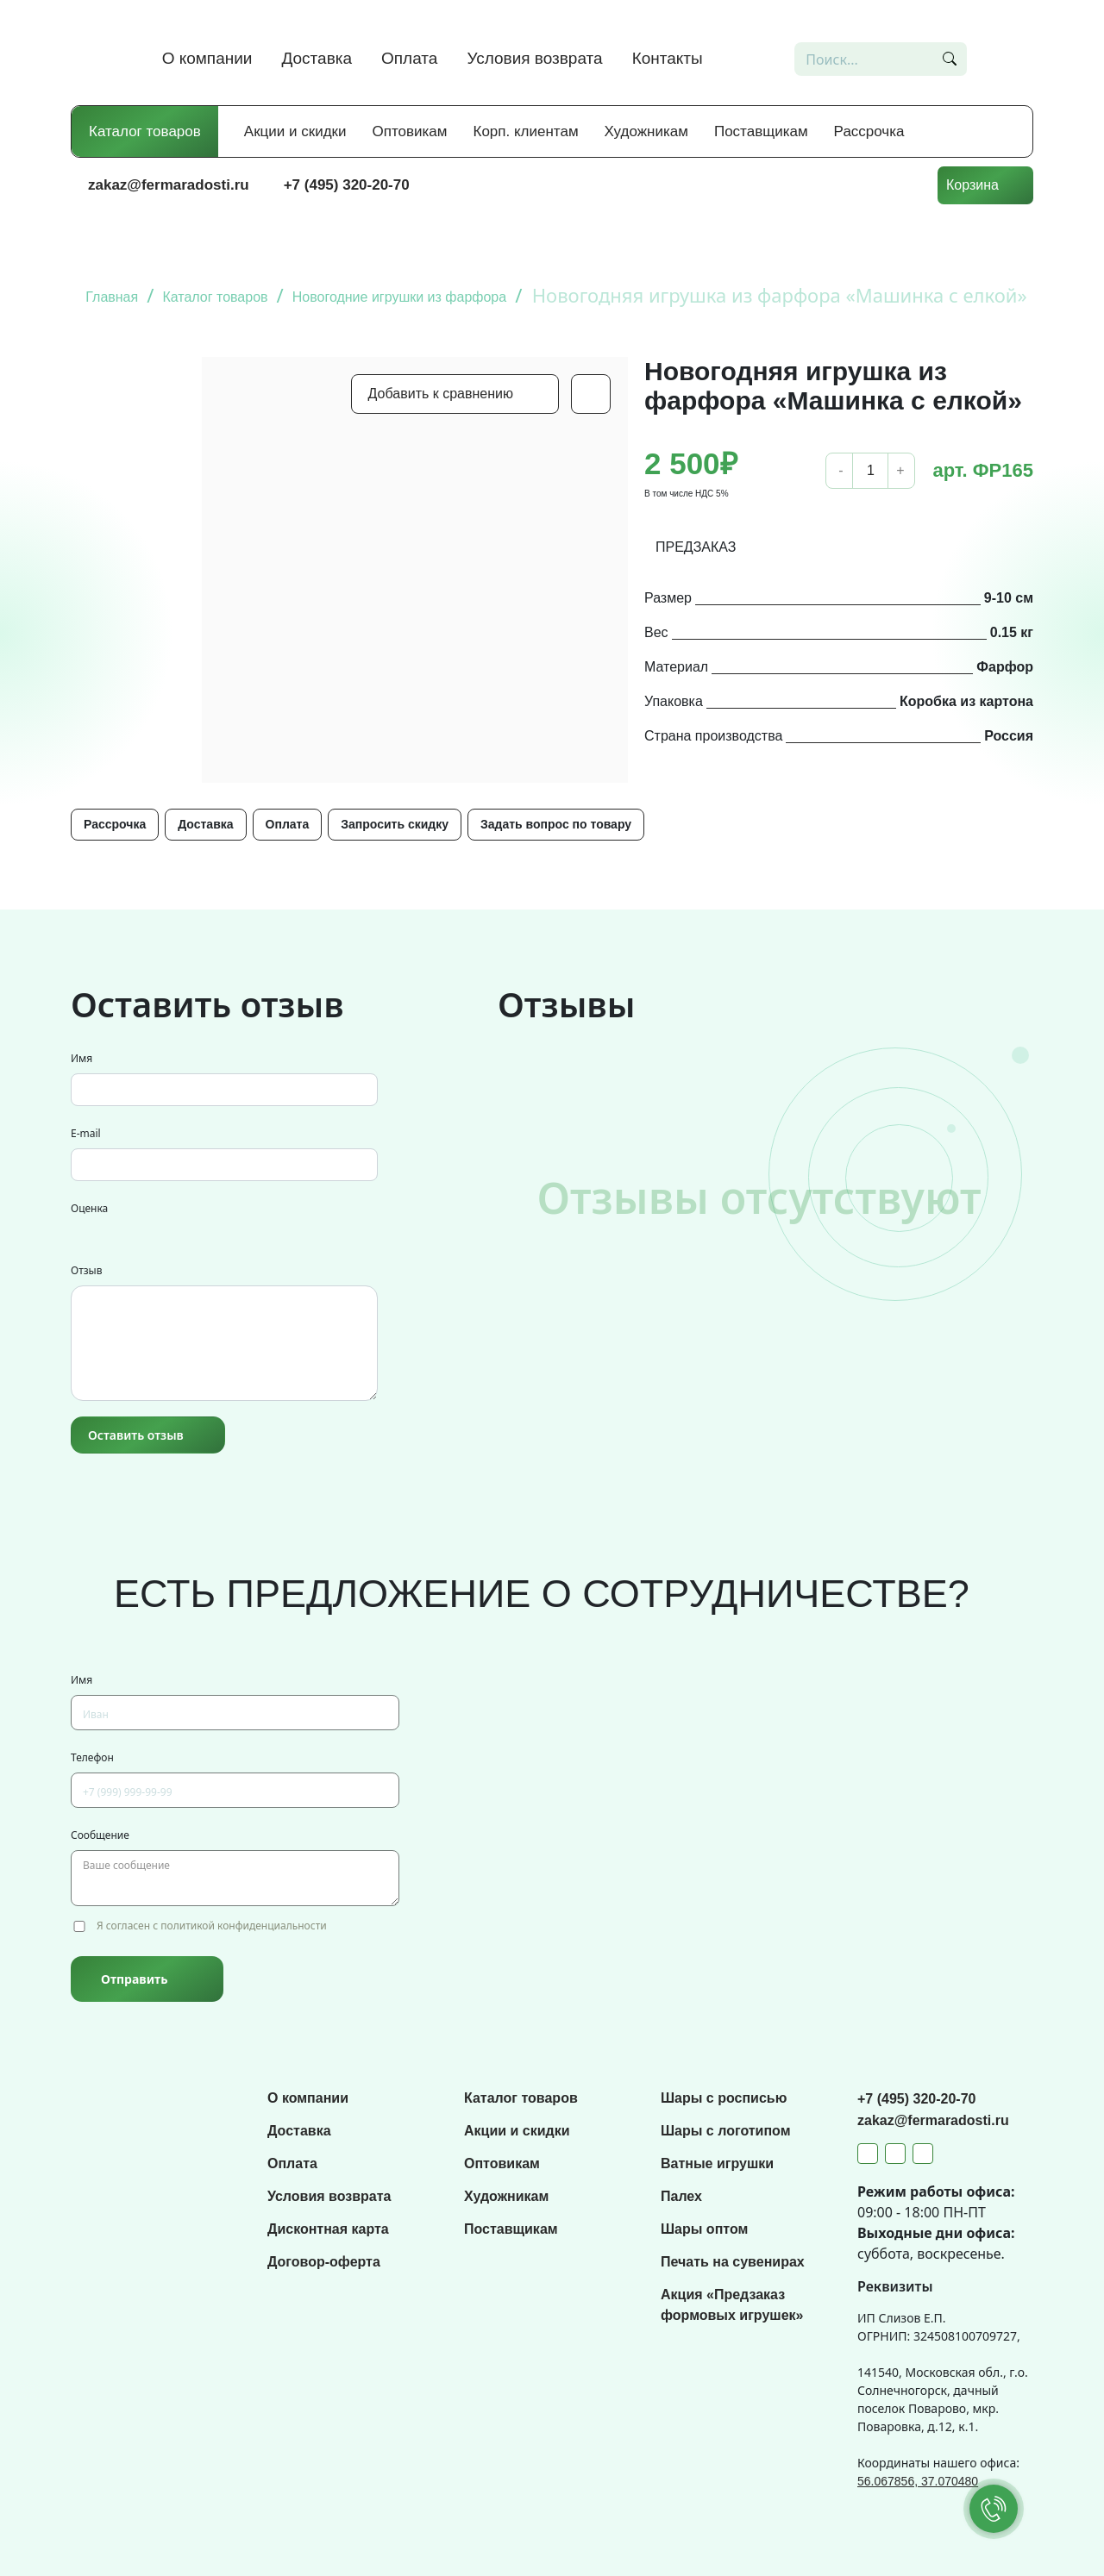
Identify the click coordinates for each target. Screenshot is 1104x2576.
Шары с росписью (724, 2098)
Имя (81, 1058)
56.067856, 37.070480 (917, 2481)
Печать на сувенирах (733, 2261)
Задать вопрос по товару (555, 824)
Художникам (646, 131)
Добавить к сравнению (440, 393)
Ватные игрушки (717, 2163)
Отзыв (86, 1270)
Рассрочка (869, 131)
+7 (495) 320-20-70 (347, 185)
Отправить (134, 1979)
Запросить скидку (394, 824)
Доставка (316, 58)
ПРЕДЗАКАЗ (696, 547)
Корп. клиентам (526, 131)
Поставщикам (761, 131)
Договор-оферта (323, 2261)
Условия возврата (534, 58)
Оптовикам (410, 131)
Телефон (92, 1757)
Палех (681, 2196)
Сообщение (100, 1835)
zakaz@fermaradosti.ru (168, 185)
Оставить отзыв (136, 1435)
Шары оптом (704, 2229)
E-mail (86, 1133)
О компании (207, 58)
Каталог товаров (145, 131)
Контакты (667, 58)
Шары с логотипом (726, 2130)
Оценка (89, 1208)
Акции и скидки (295, 131)
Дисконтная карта (328, 2229)
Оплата (409, 58)
